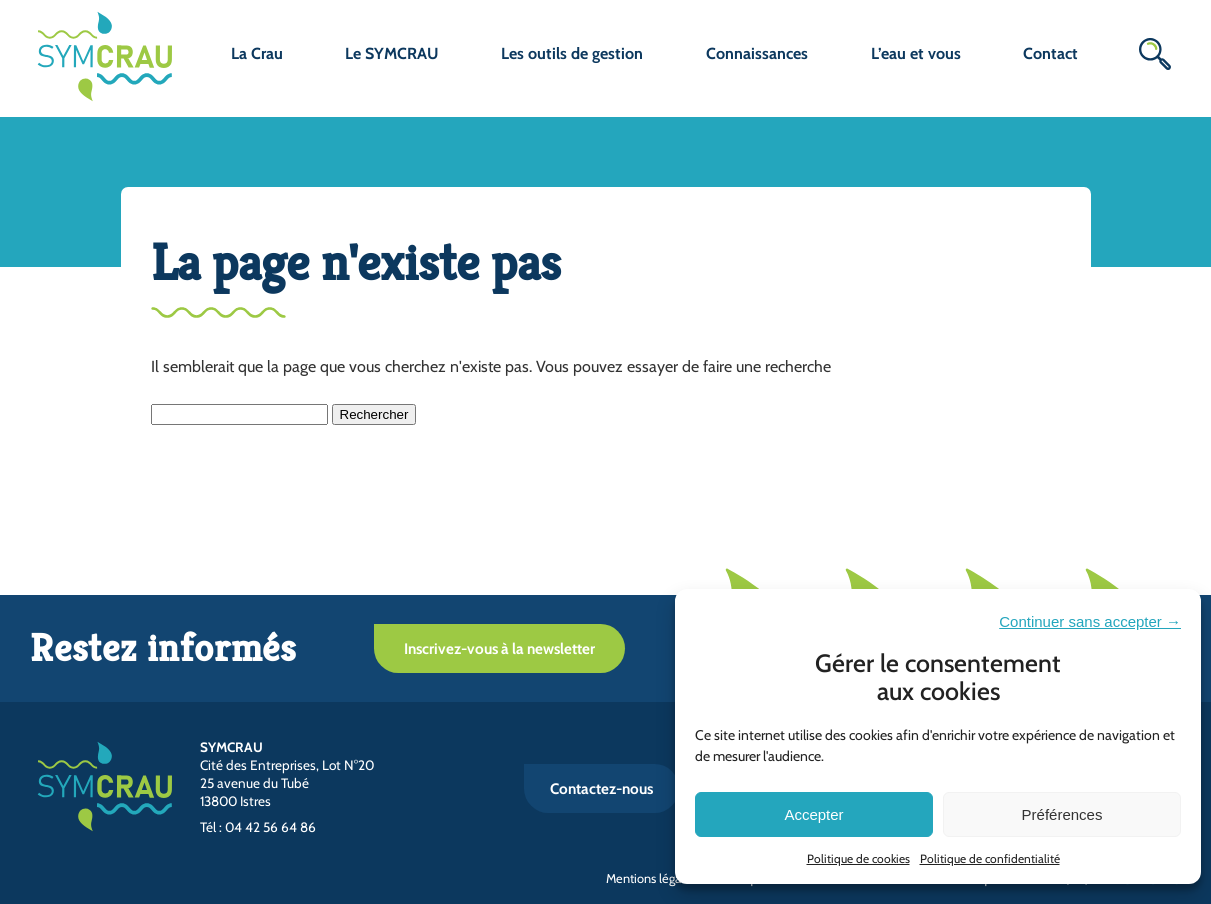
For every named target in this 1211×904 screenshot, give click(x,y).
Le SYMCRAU (391, 53)
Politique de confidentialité (990, 858)
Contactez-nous (601, 788)
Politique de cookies (858, 858)
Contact (1050, 53)
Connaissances (757, 53)
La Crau (257, 53)
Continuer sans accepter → (1090, 621)
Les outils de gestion (572, 53)
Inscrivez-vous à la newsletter (499, 648)
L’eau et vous (916, 53)
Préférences (1062, 814)
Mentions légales (651, 878)
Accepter (813, 814)
